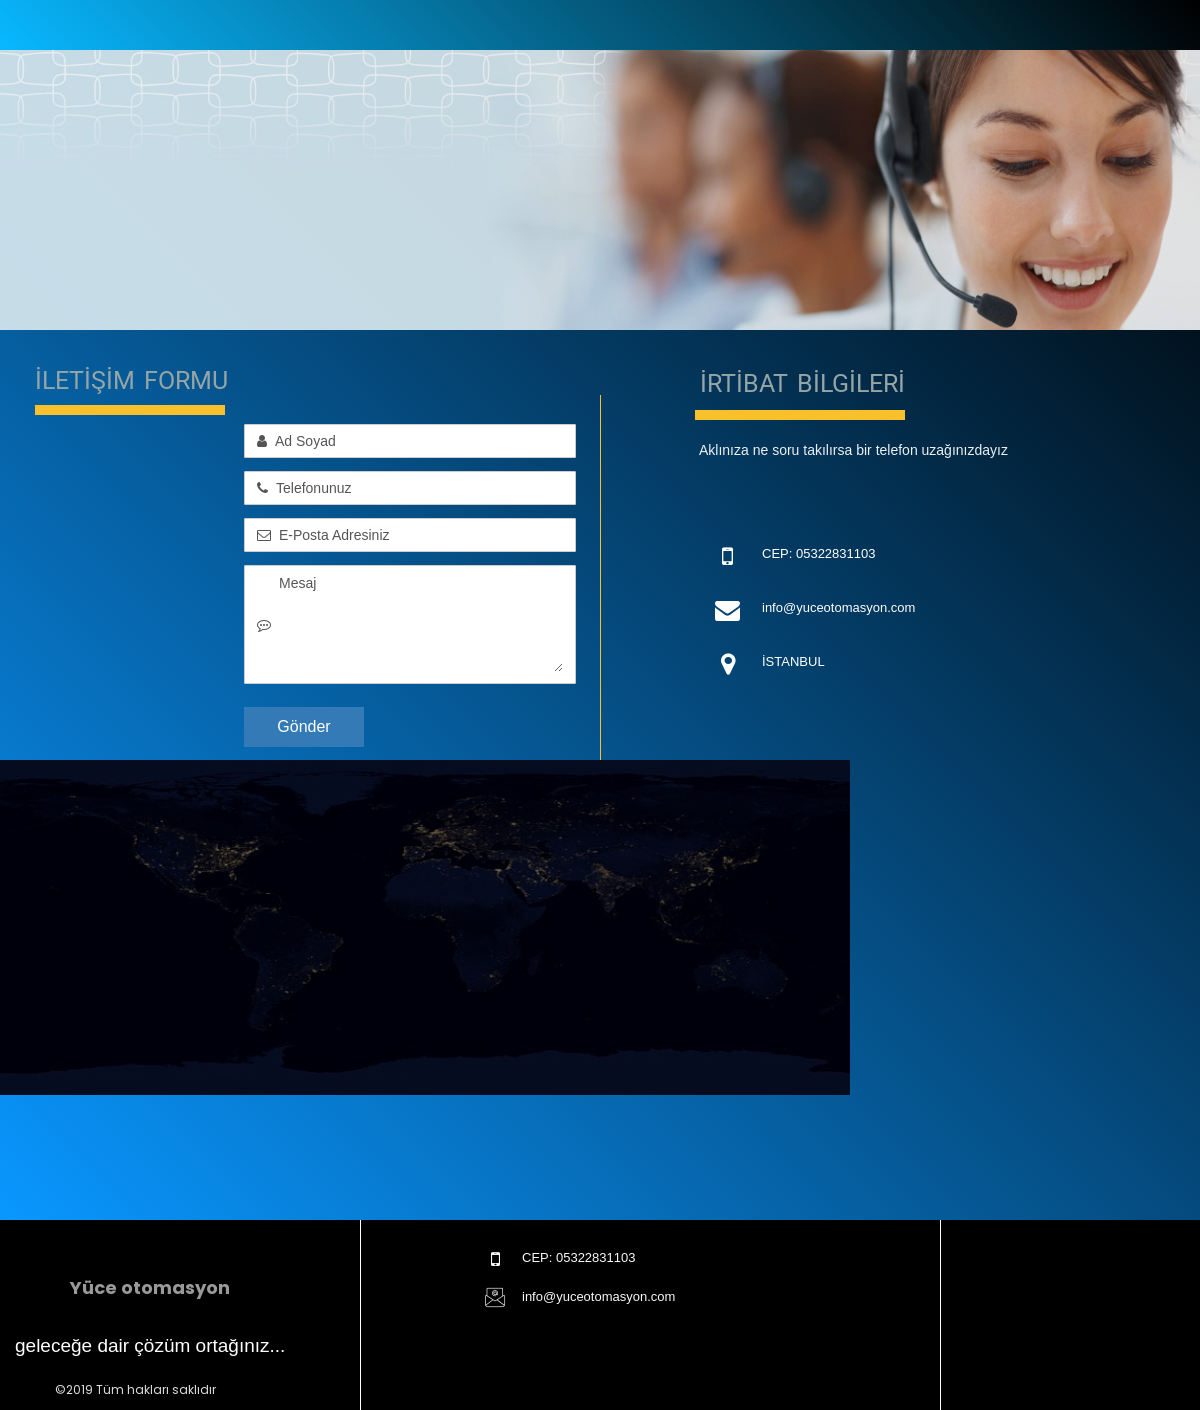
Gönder (303, 726)
